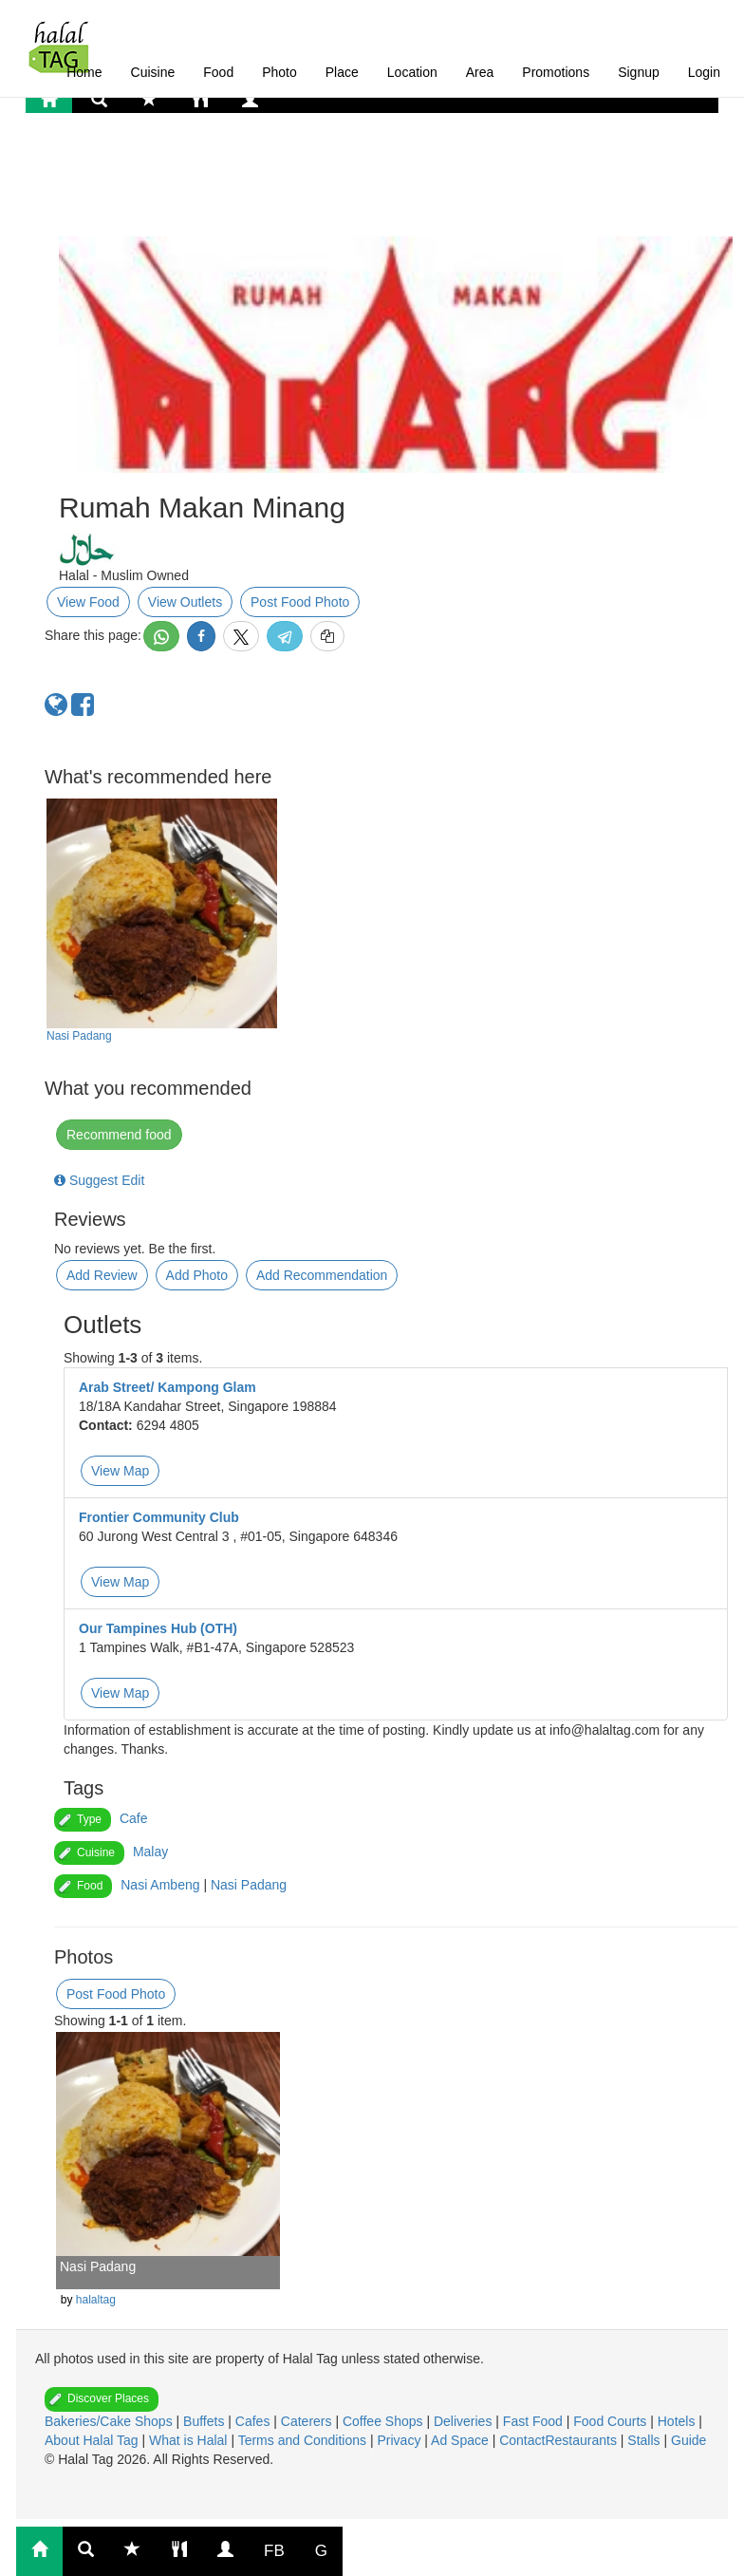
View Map (120, 1470)
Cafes (254, 2421)
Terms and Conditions (304, 2440)
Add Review (102, 1275)
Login (704, 72)
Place (342, 72)
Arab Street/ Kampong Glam (167, 1387)
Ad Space (460, 2440)
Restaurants (582, 2440)
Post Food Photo (300, 602)
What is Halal (190, 2440)
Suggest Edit (99, 1180)
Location (412, 72)
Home (84, 72)
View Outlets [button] (185, 602)
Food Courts (611, 2421)
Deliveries (464, 2421)
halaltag (96, 2299)
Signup (639, 72)
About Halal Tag (93, 2440)
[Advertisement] (206, 184)
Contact (522, 2440)
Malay (150, 1851)
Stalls (645, 2440)
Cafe (134, 1818)
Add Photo (197, 1275)
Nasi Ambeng (160, 1884)
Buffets (205, 2421)
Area (480, 72)
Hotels (678, 2421)
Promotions (555, 72)
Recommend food (119, 1134)
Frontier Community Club (159, 1517)
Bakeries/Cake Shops (111, 2421)
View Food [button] (88, 602)
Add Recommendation (322, 1275)
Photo (279, 72)
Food (218, 72)
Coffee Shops (384, 2421)
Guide (688, 2440)
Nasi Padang (79, 1036)
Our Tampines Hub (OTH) (158, 1628)
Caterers (308, 2421)
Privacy (400, 2440)
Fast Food (535, 2421)
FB (274, 2551)
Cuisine (153, 72)
